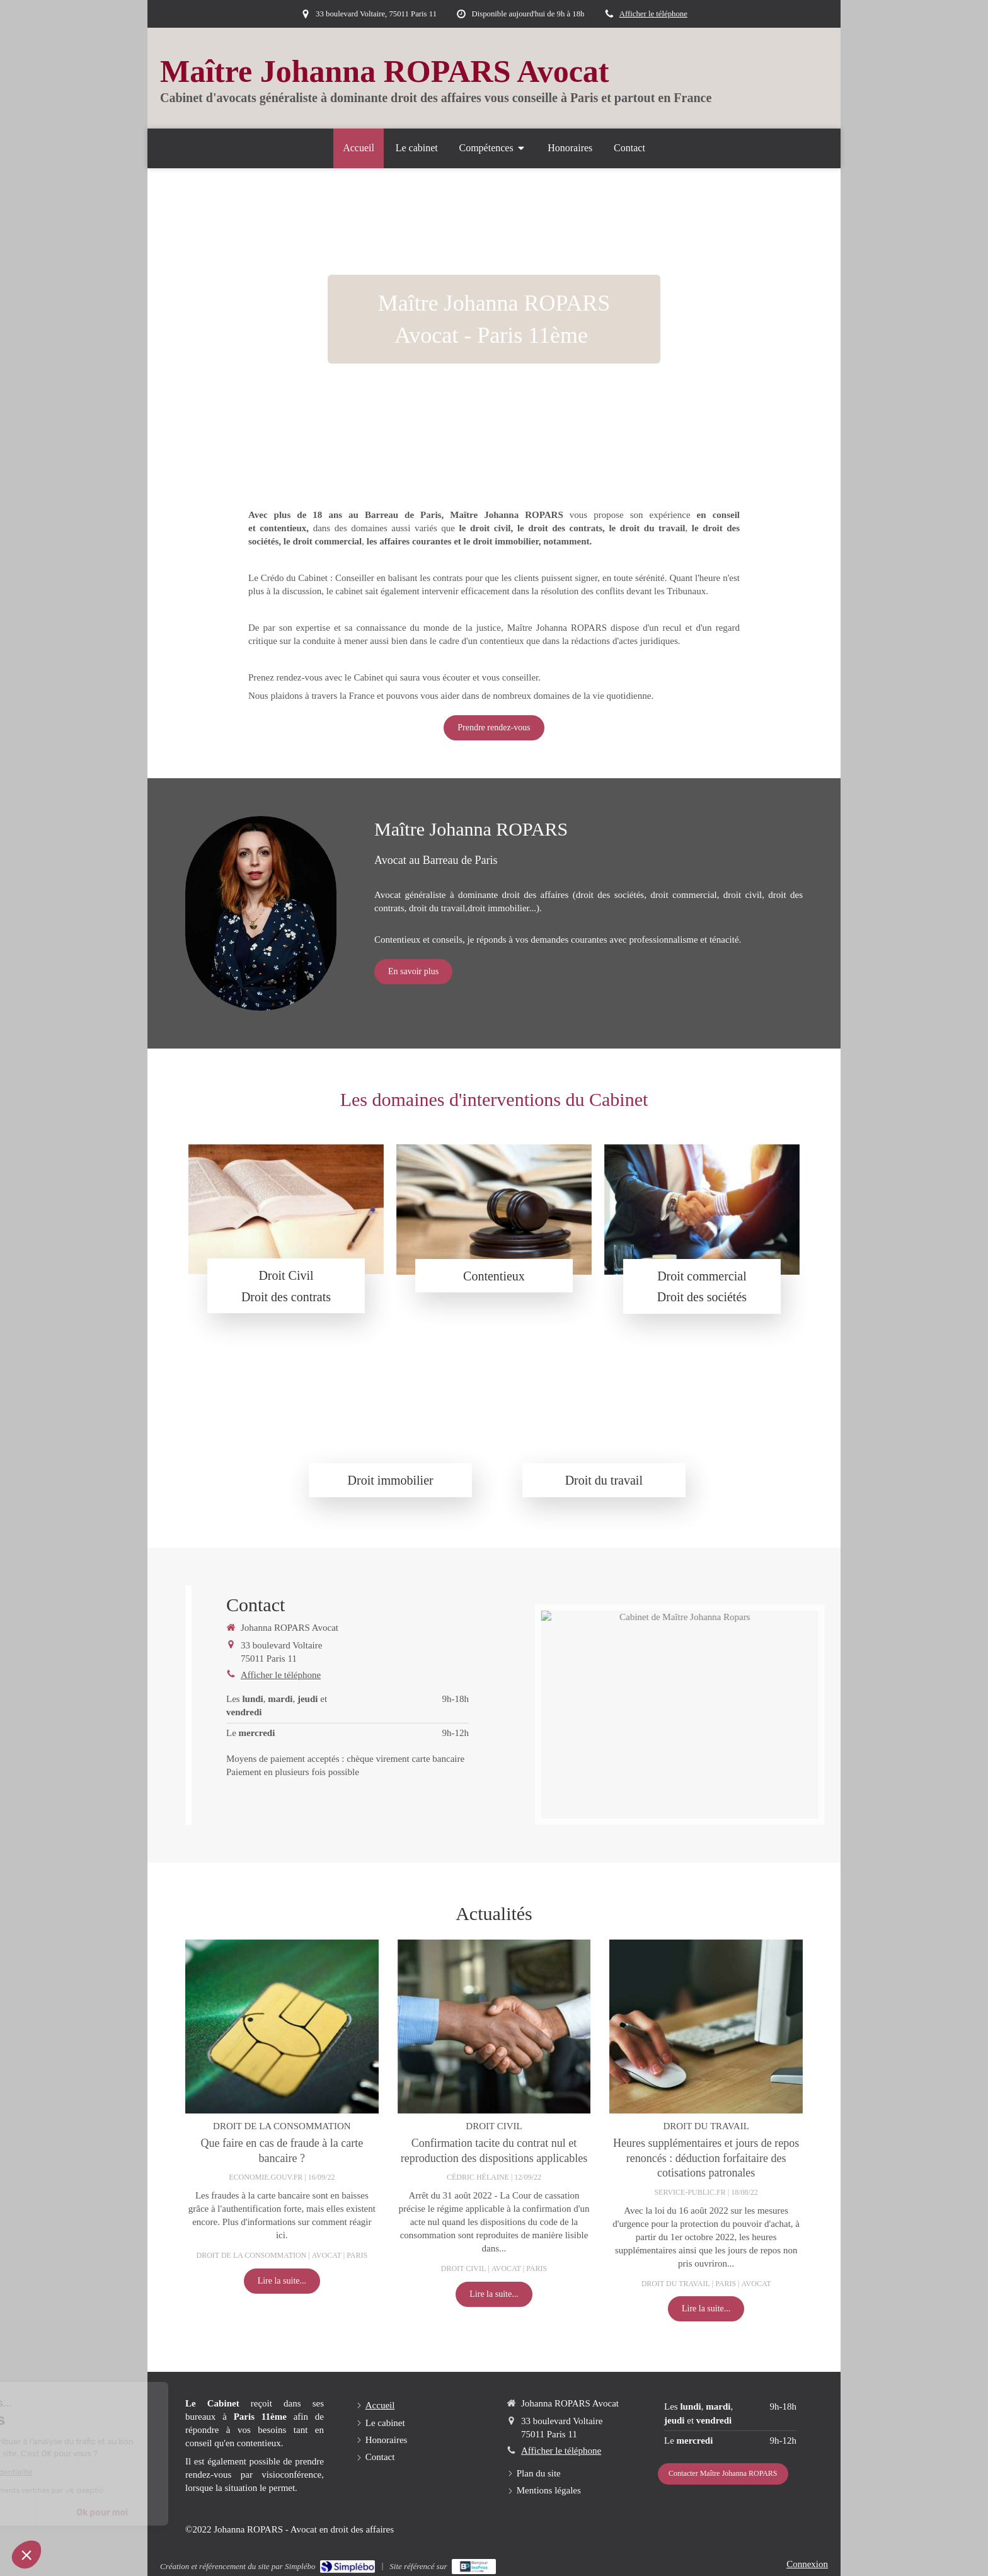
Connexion (807, 2564)
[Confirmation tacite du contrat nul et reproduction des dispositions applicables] (494, 2026)
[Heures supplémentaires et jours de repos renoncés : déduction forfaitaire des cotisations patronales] (706, 2026)
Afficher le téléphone (653, 13)
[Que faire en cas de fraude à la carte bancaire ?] (282, 2026)
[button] (26, 2554)
